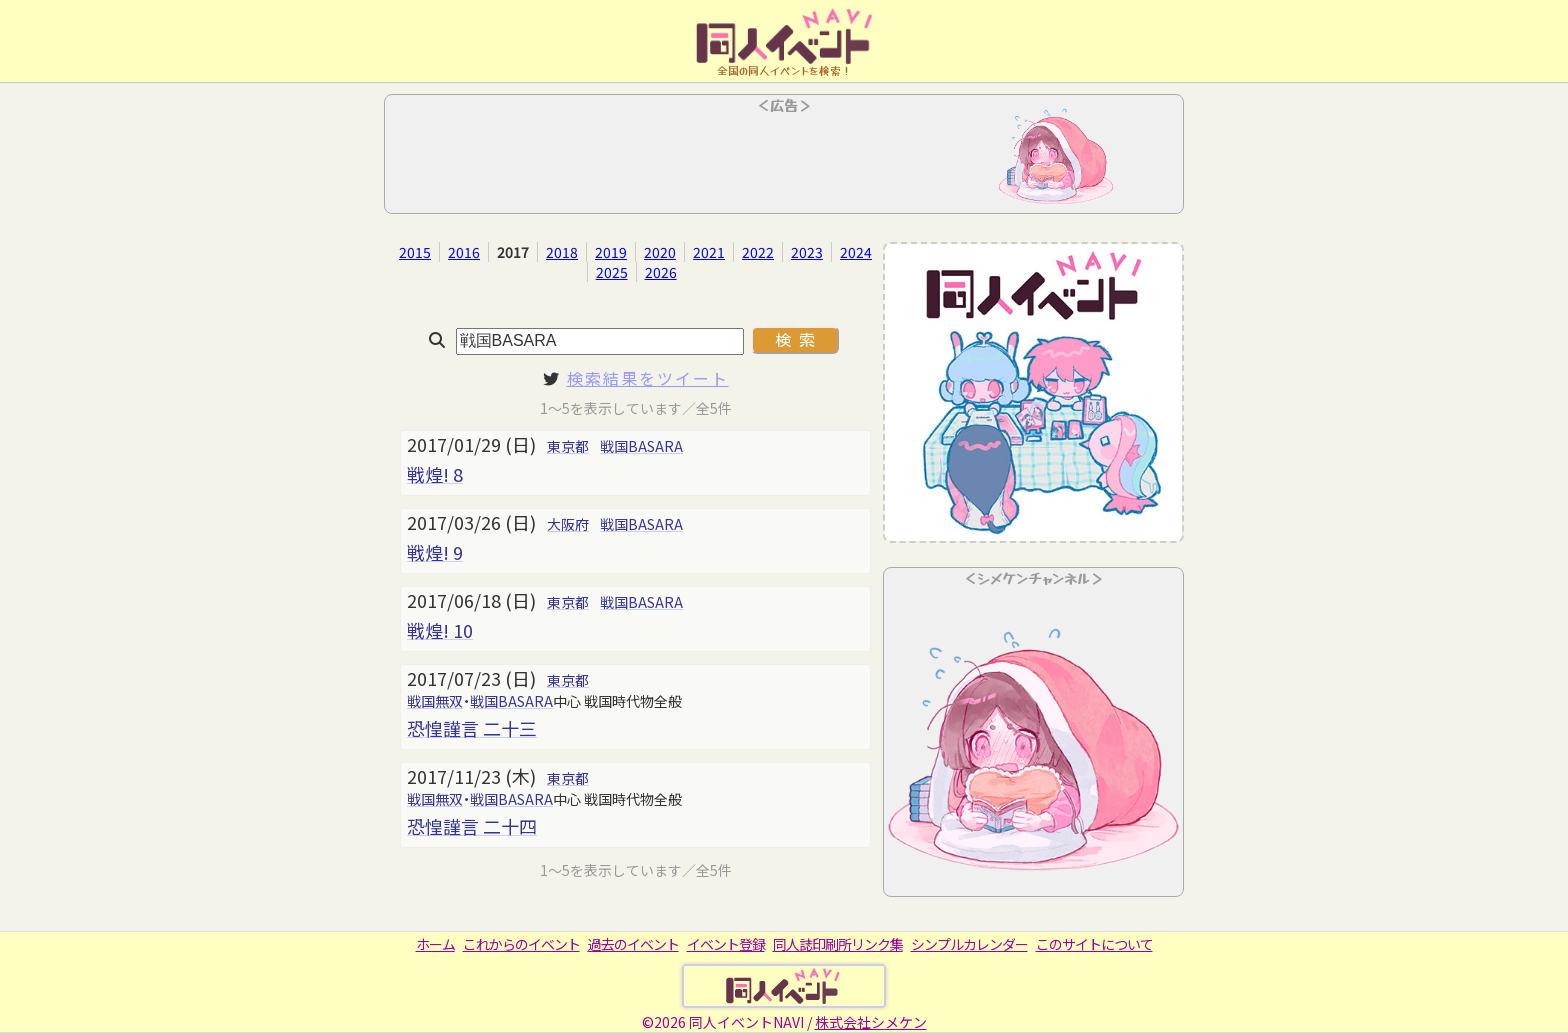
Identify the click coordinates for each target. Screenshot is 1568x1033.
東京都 (568, 446)
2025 (612, 272)
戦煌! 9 (435, 552)
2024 (856, 252)
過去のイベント (633, 944)
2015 (415, 252)
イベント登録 (726, 944)
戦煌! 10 (440, 630)
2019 (611, 252)
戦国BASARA (641, 446)
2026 (661, 272)
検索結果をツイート (648, 378)
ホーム (435, 944)
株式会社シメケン (871, 1022)
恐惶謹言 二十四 (472, 826)
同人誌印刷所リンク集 (838, 944)
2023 (807, 252)
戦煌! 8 (435, 474)
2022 (758, 252)
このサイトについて (1094, 944)
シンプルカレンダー (969, 944)
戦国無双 (435, 701)
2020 (660, 252)
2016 (464, 252)
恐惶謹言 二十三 (472, 728)
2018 (562, 252)
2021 (709, 252)
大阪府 (568, 524)
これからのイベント (521, 944)
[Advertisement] (784, 160)
